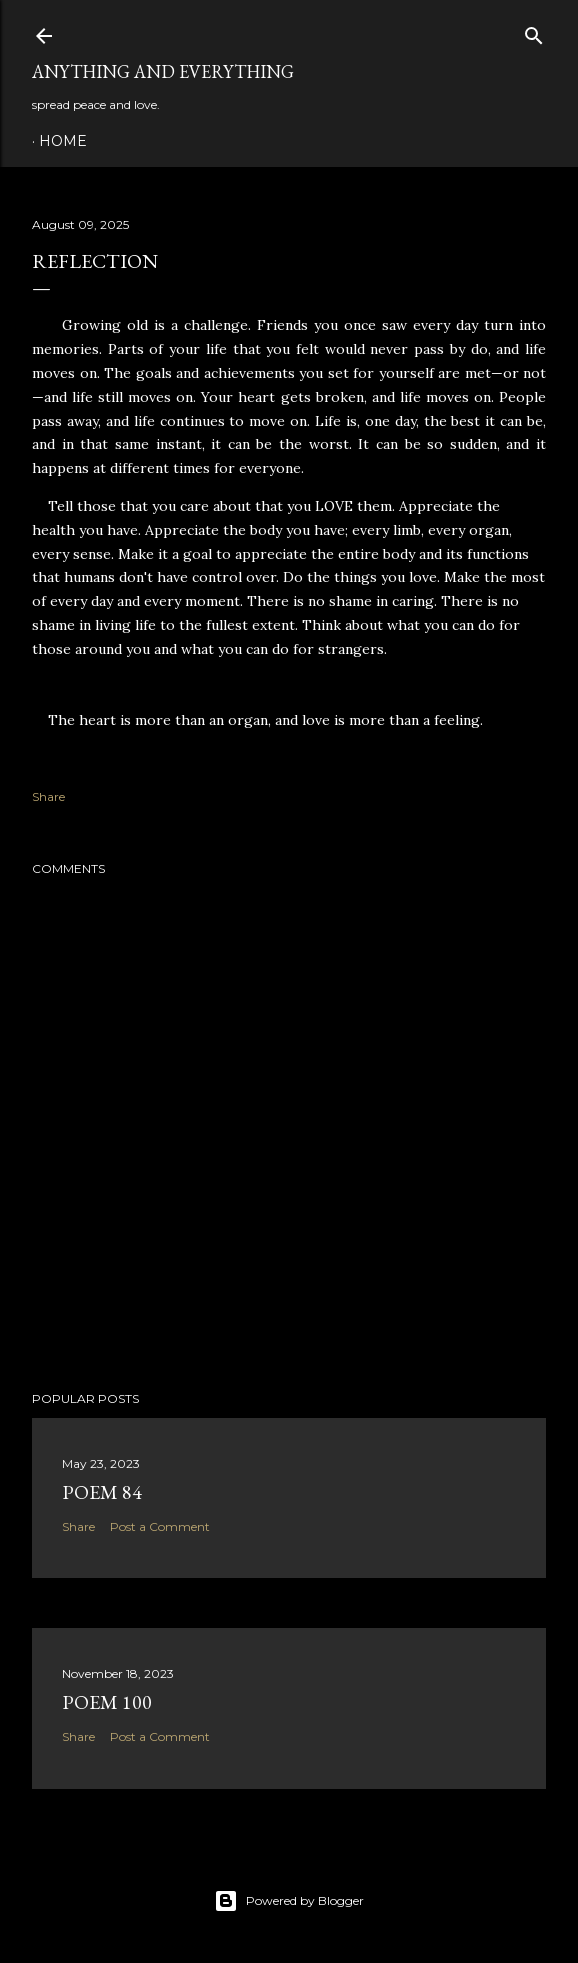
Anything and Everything (163, 71)
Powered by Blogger (289, 1901)
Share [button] (48, 796)
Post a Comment (160, 1526)
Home (63, 141)
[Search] (534, 31)
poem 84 (102, 1492)
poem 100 (107, 1702)
